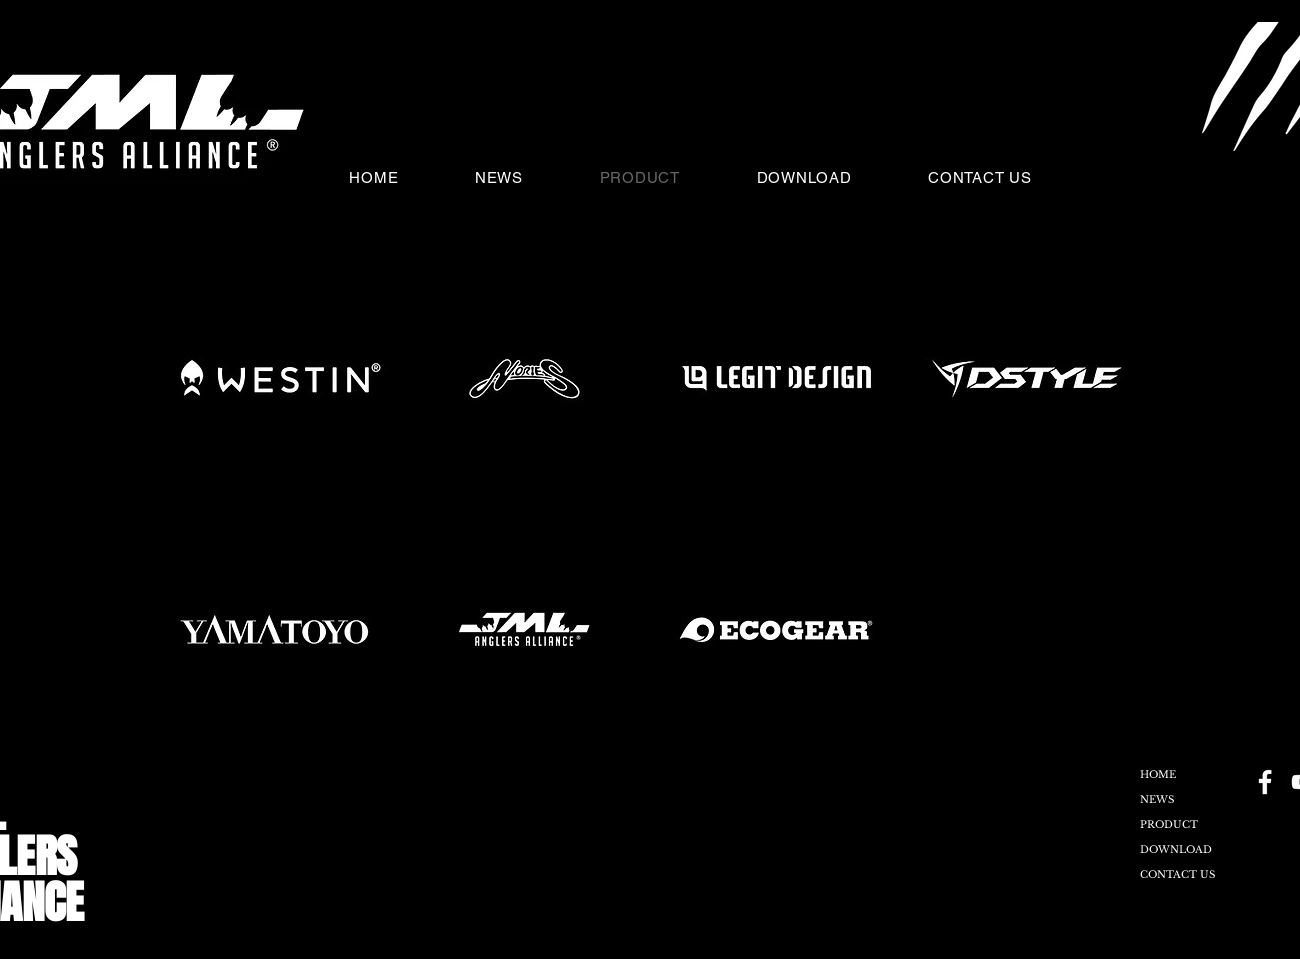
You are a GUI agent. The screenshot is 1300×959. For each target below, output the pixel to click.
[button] (1162, 177)
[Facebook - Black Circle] (1265, 782)
